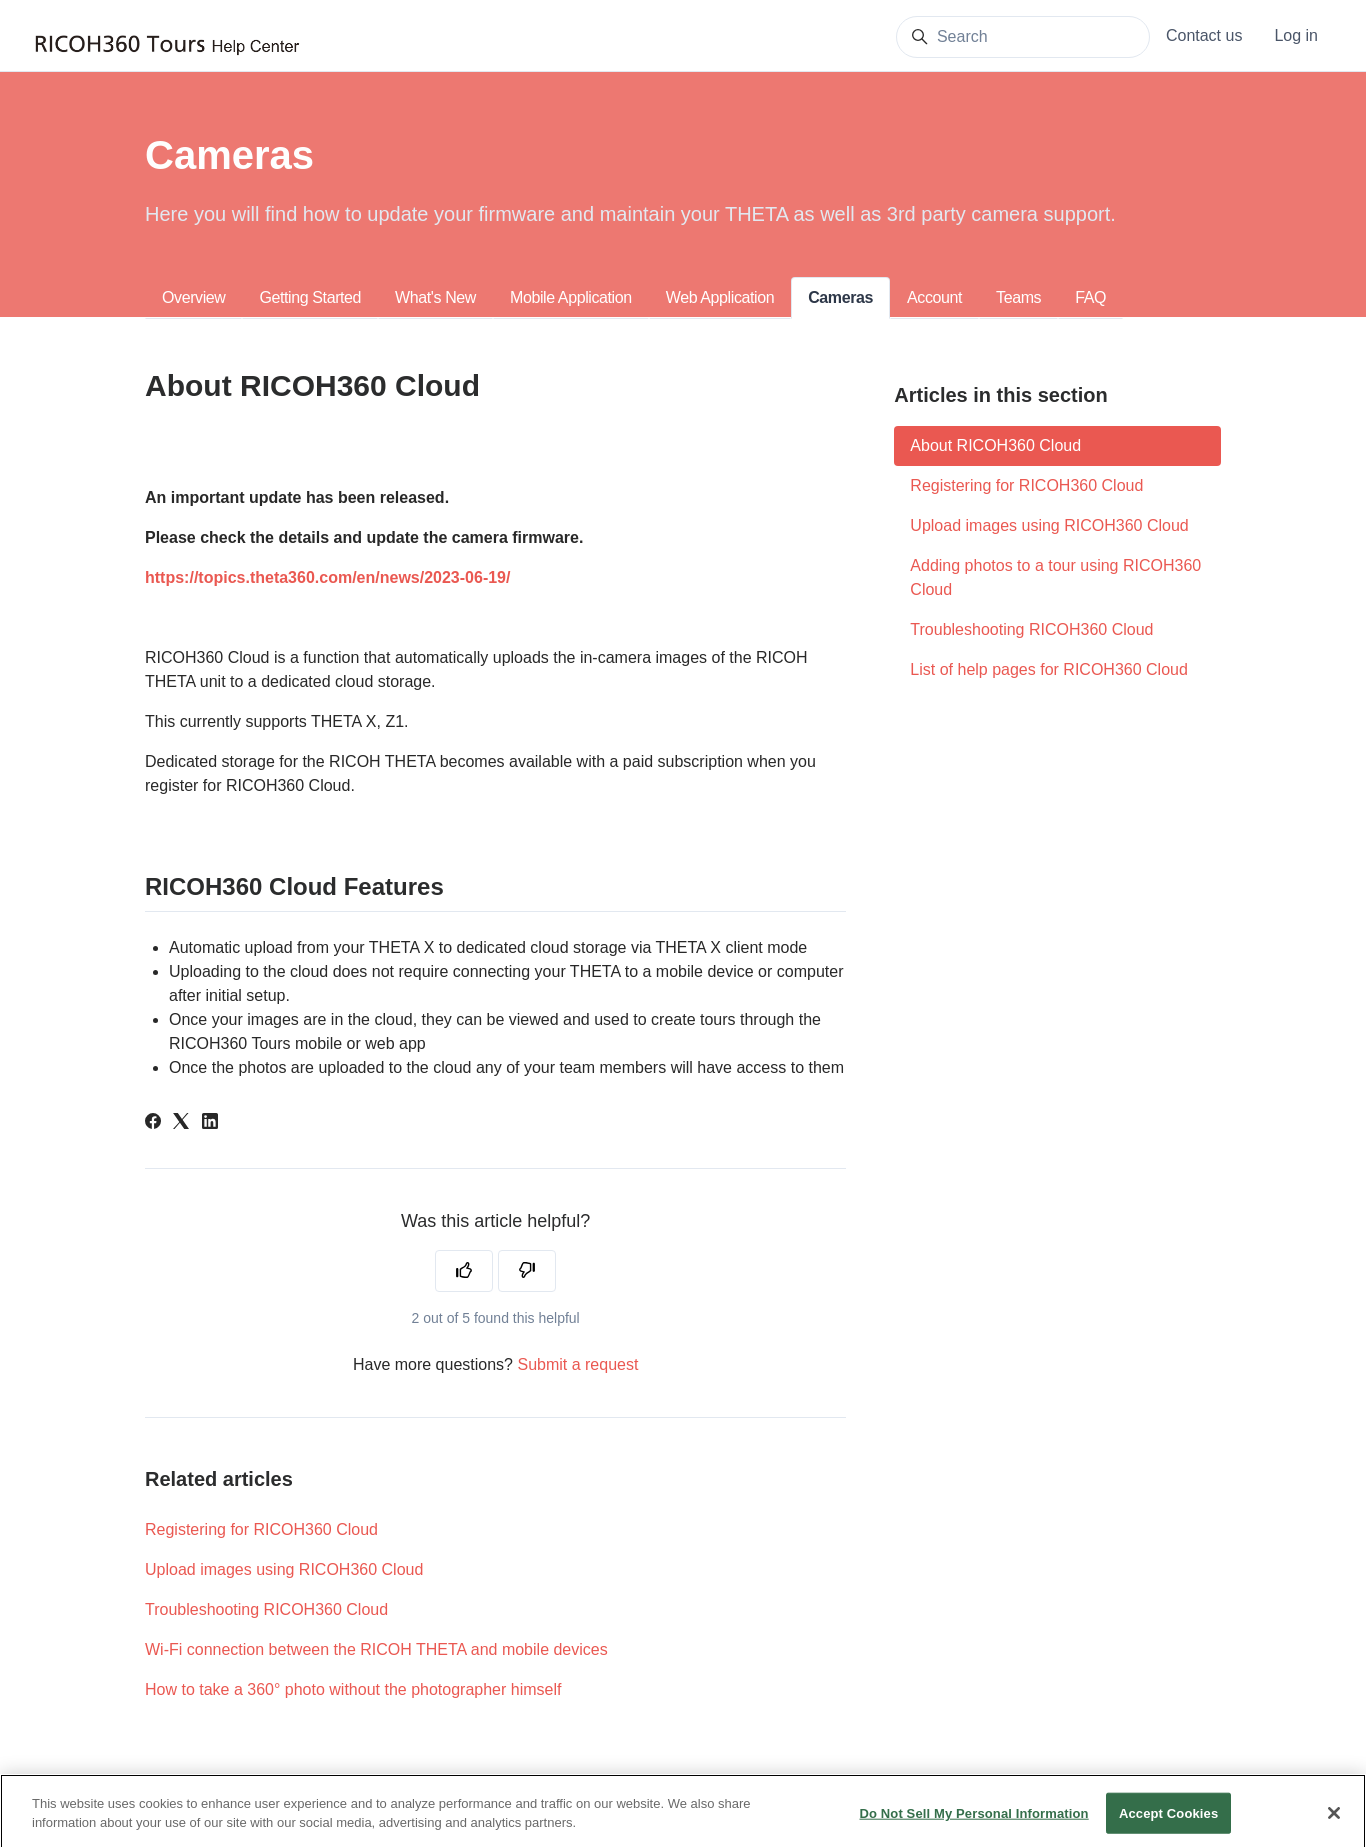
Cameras (840, 297)
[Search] (1023, 37)
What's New (435, 297)
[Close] (1334, 1821)
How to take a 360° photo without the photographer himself (353, 1689)
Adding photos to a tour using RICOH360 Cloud (1055, 577)
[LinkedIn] (210, 1123)
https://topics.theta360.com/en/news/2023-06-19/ (327, 577)
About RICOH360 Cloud (995, 445)
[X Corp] (181, 1123)
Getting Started (310, 297)
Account (934, 297)
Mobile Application (571, 297)
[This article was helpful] (464, 1271)
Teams (1018, 297)
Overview (193, 297)
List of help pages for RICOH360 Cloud (1048, 669)
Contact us (1204, 35)
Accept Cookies (1168, 1821)
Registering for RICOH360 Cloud (261, 1529)
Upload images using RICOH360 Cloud (284, 1569)
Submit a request (577, 1364)
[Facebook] (153, 1123)
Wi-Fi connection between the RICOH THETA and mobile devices (376, 1649)
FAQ (1090, 297)
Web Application (720, 297)
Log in (1296, 35)
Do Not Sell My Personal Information (973, 1821)
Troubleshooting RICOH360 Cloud (266, 1609)
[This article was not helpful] (527, 1271)
